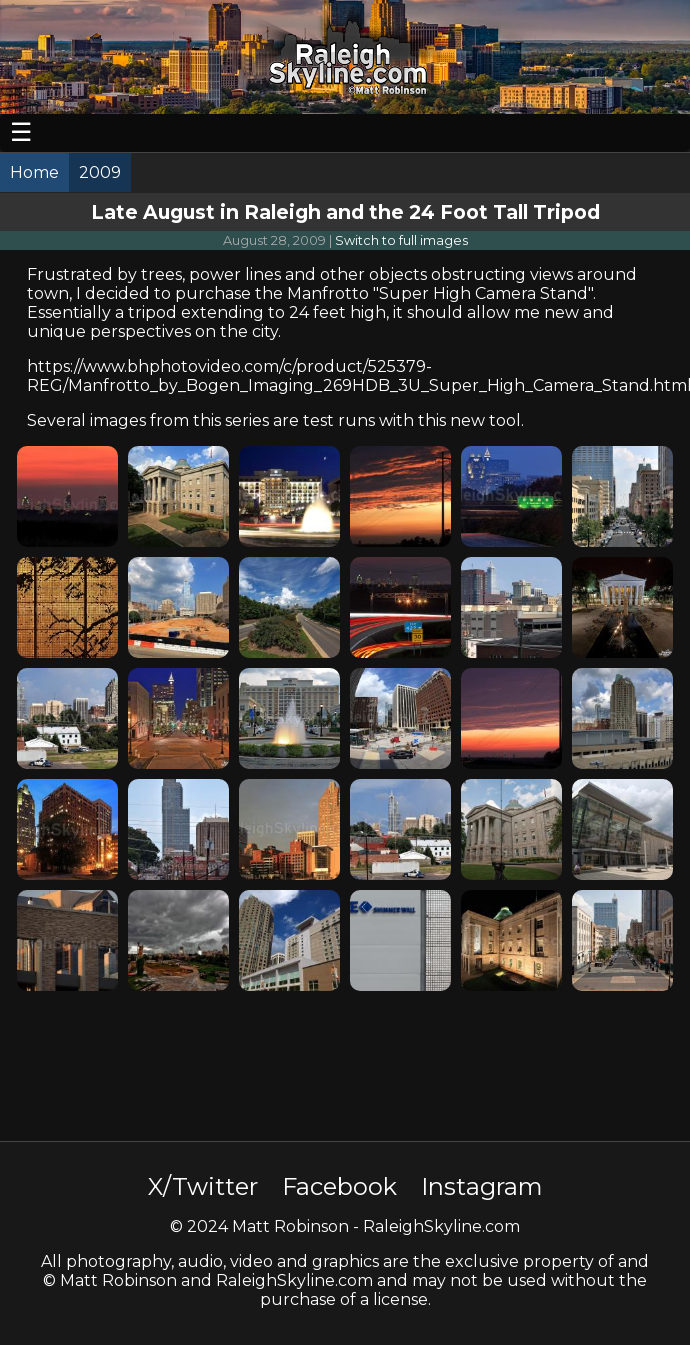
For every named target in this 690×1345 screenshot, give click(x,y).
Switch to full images (401, 240)
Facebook (339, 1186)
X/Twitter (203, 1186)
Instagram (482, 1186)
